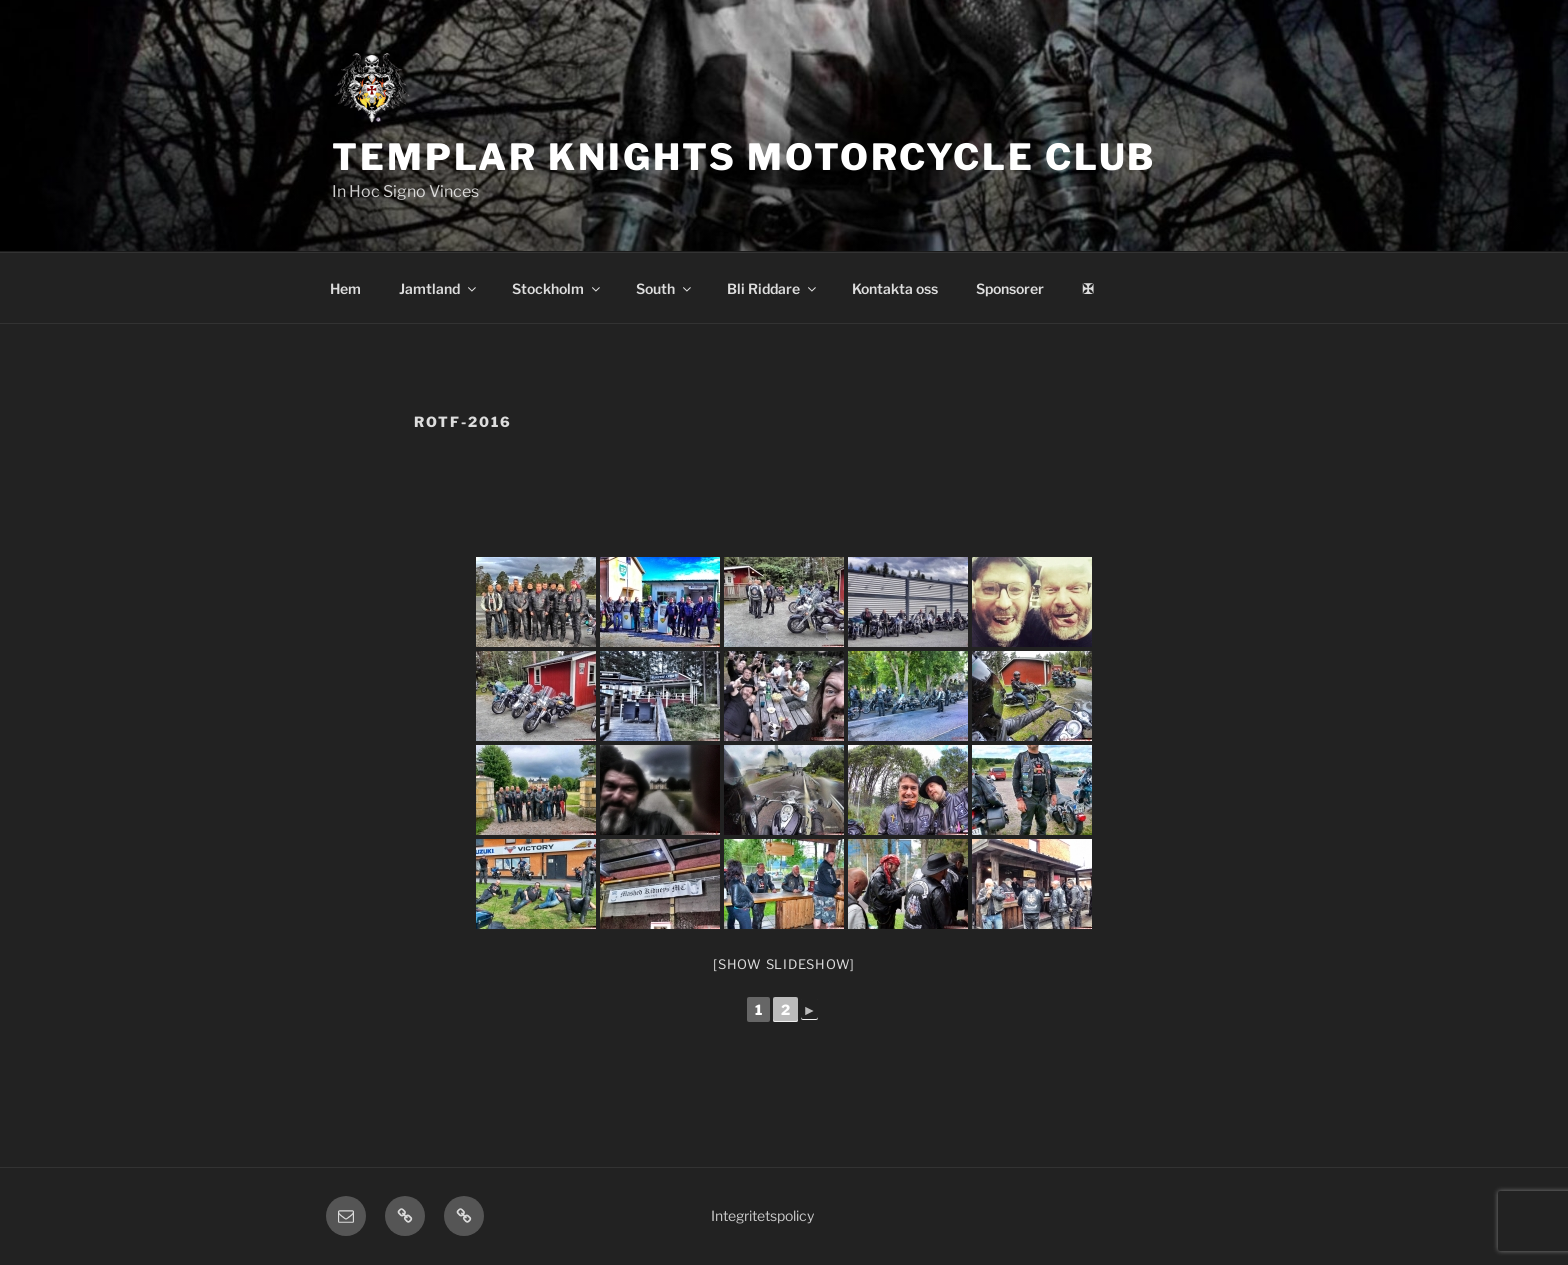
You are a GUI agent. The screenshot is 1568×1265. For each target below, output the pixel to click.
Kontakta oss (895, 288)
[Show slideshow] (784, 964)
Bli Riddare (773, 288)
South (665, 288)
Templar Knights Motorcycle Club (744, 157)
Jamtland (439, 288)
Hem (345, 288)
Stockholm (557, 288)
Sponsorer (1010, 288)
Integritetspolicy (762, 1215)
